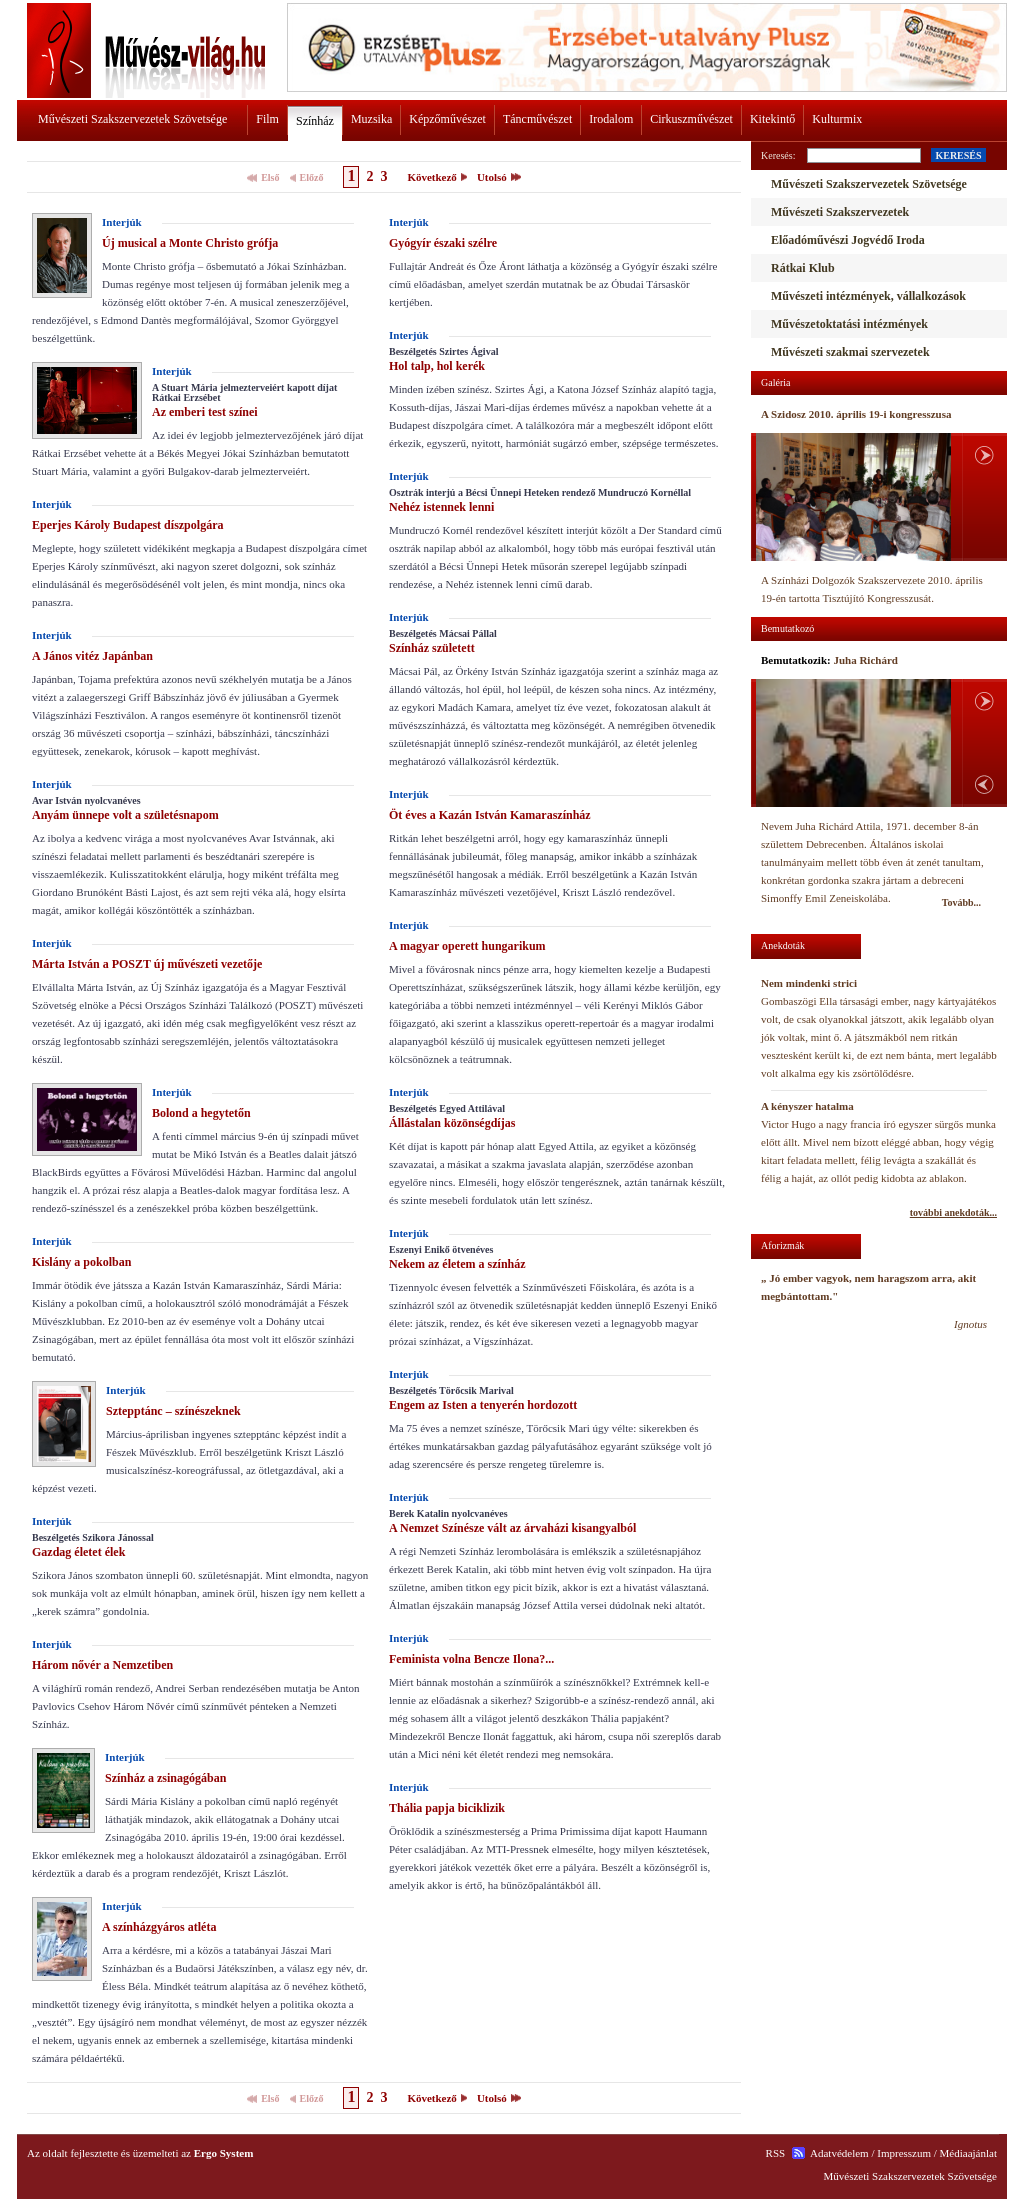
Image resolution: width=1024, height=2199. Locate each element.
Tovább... (961, 902)
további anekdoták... (953, 1212)
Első (270, 177)
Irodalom (611, 119)
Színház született (432, 648)
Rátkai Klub (803, 268)
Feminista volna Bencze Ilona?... (471, 1659)
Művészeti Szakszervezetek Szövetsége (132, 119)
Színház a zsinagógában (165, 1778)
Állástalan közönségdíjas (452, 1123)
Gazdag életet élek (78, 1552)
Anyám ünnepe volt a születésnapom (125, 815)
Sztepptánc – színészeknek (173, 1411)
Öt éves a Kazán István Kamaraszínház (490, 815)
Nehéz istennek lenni (441, 507)
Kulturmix (837, 119)
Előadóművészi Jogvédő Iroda (848, 240)
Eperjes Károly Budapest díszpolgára (127, 525)
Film (267, 119)
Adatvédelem (839, 2153)
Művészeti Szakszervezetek (840, 212)
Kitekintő (772, 119)
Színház (315, 121)
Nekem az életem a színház (457, 1264)
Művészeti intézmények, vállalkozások (868, 296)
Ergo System (224, 2153)
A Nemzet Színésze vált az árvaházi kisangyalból (512, 1528)
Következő (431, 177)
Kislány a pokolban (81, 1262)
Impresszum (904, 2153)
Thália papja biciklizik (447, 1808)
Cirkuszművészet (691, 119)
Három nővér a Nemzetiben (102, 1665)
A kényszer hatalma (807, 1106)
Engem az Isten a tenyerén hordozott (483, 1405)
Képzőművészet (447, 119)
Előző (312, 177)
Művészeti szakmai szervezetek (850, 352)
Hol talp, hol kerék (437, 366)
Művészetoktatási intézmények (849, 324)
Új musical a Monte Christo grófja (190, 243)
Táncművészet (537, 119)
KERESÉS (958, 155)
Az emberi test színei (205, 412)
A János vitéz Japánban (92, 656)
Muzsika (371, 119)
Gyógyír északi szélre (443, 243)
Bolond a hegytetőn (201, 1113)
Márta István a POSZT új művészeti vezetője (147, 964)
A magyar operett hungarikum (467, 946)
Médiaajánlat (968, 2153)
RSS (776, 2153)
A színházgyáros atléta (159, 1927)
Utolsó (492, 177)
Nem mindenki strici (809, 983)
